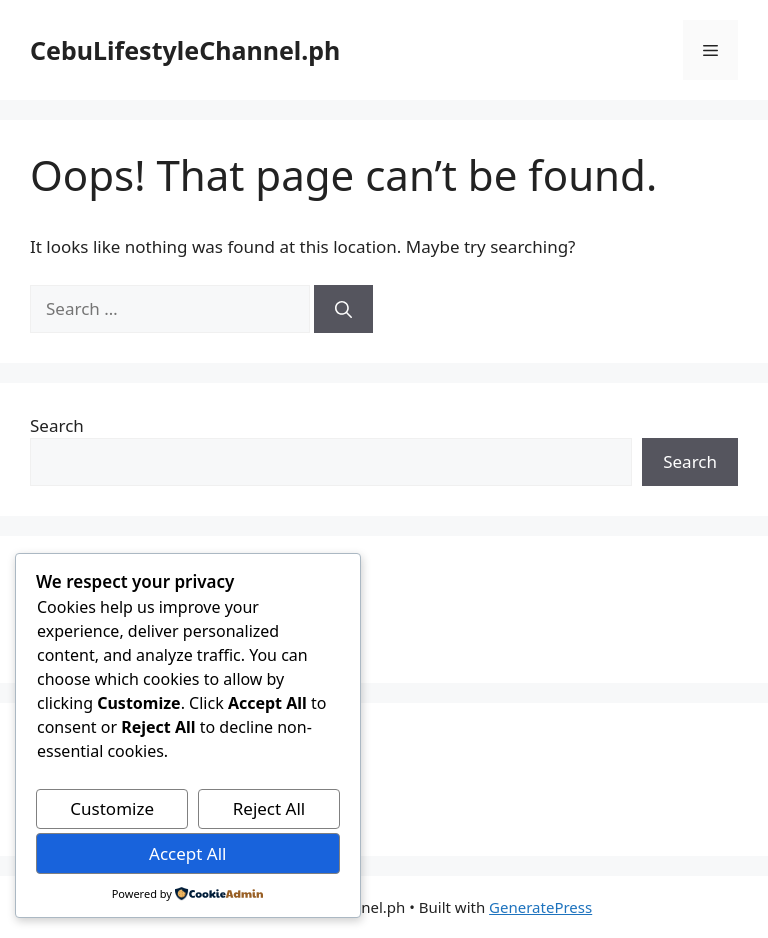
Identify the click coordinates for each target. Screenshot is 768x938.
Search (57, 425)
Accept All (187, 853)
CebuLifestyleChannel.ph (185, 50)
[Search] (343, 309)
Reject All (269, 808)
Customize (112, 808)
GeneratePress (540, 907)
